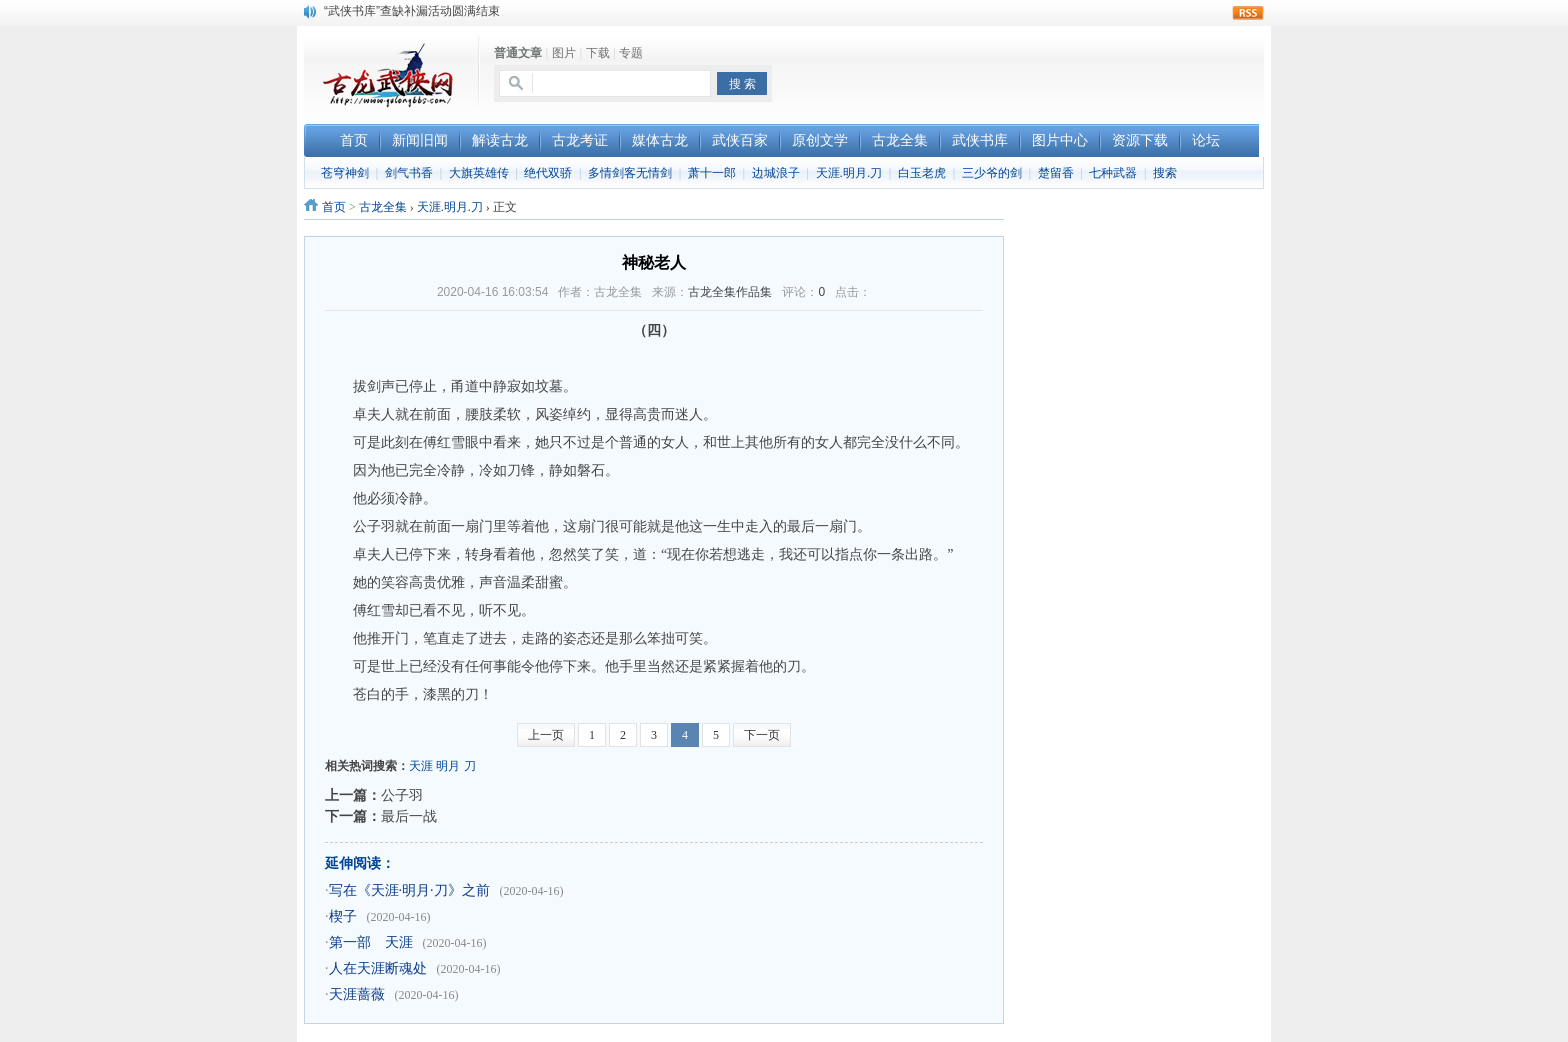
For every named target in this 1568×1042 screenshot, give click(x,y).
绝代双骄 (548, 173)
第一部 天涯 (371, 942)
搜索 (1165, 173)
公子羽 (402, 795)
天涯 (421, 766)
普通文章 (518, 53)
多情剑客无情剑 (630, 173)
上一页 (546, 735)
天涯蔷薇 (357, 994)
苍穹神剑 (345, 173)
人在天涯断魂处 (378, 968)
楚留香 (1056, 173)
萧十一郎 (712, 173)
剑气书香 (409, 173)
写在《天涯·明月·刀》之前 (409, 890)
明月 (448, 766)
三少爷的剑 (992, 173)
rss (1248, 13)
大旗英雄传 (479, 173)
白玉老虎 (922, 173)
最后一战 (409, 816)
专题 (631, 53)
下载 (598, 53)
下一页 (762, 735)
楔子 (343, 916)
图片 (564, 53)
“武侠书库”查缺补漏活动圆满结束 (412, 11)
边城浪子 (776, 173)
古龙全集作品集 (730, 292)
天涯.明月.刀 (849, 173)
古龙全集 (383, 207)
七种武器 (1113, 173)
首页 (334, 207)
